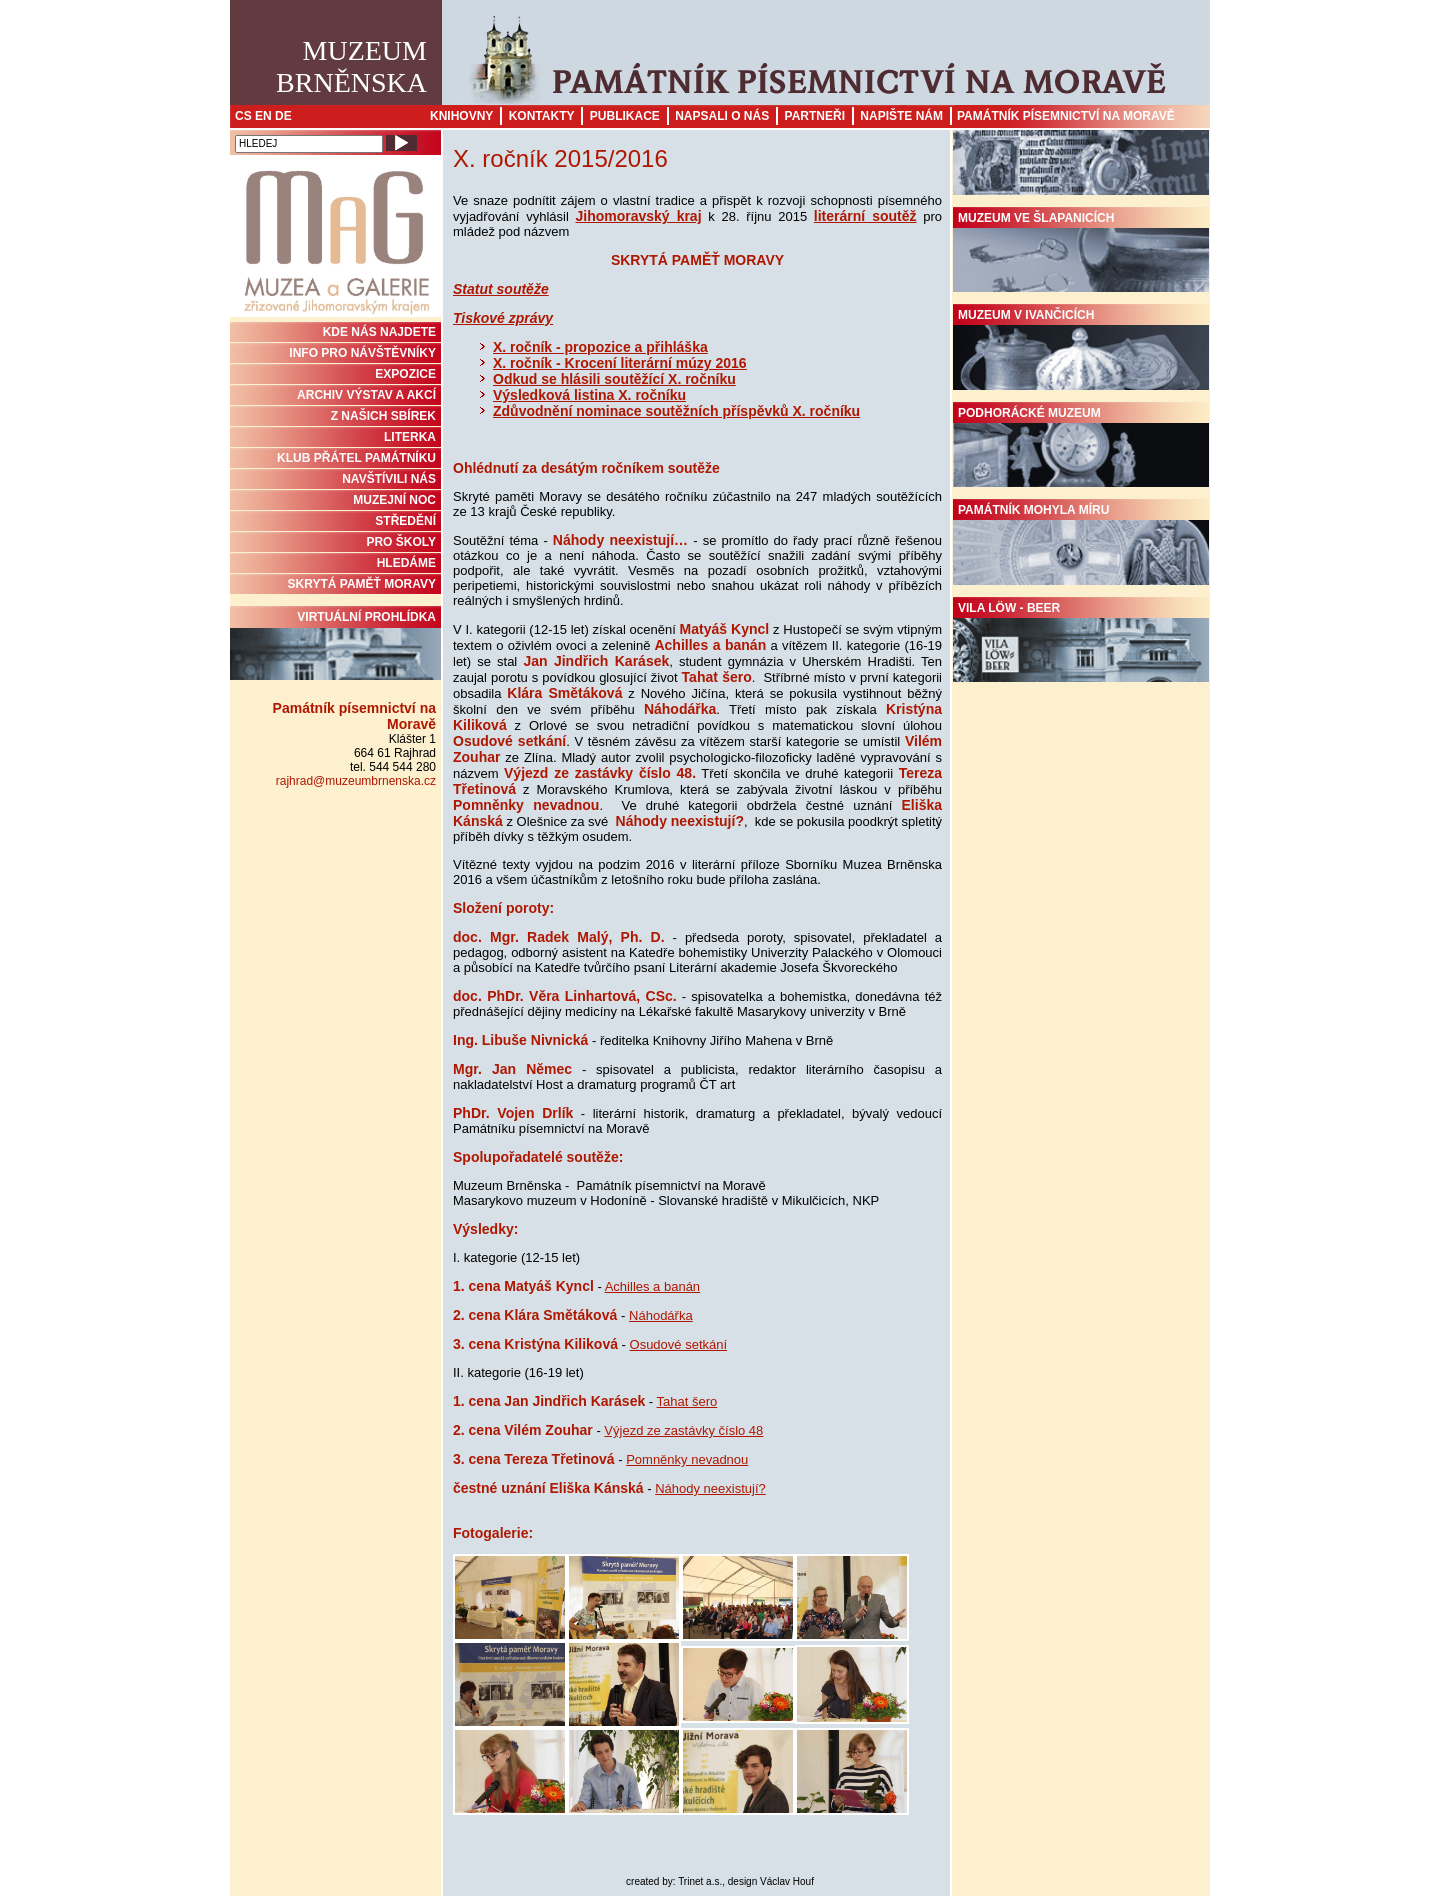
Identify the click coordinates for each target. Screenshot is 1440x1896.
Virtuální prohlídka (335, 645)
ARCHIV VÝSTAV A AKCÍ (366, 395)
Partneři (815, 116)
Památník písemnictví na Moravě (1066, 116)
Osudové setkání (679, 1344)
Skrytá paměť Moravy (362, 584)
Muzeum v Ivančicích (1081, 349)
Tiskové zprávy (503, 318)
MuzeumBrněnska (351, 66)
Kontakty (542, 116)
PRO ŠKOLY (401, 542)
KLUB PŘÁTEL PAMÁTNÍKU (356, 458)
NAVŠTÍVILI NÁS (389, 479)
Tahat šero (687, 1401)
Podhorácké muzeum (1081, 447)
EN (263, 116)
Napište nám (901, 116)
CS (243, 116)
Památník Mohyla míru (1081, 544)
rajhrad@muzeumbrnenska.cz (356, 781)
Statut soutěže (501, 289)
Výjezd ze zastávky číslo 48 (683, 1430)
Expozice (405, 374)
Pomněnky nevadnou (687, 1459)
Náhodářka (661, 1315)
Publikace (625, 116)
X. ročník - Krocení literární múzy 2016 (620, 363)
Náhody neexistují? (710, 1488)
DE (283, 116)
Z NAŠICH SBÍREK (383, 416)
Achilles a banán (652, 1286)
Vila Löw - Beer (1081, 642)
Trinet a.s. (700, 1881)
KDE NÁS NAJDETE (379, 332)
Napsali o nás (722, 116)
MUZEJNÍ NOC (394, 500)
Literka (410, 437)
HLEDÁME (406, 563)
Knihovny (461, 116)
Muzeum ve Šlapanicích (1081, 252)
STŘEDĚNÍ (405, 521)
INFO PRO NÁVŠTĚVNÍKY (362, 353)
